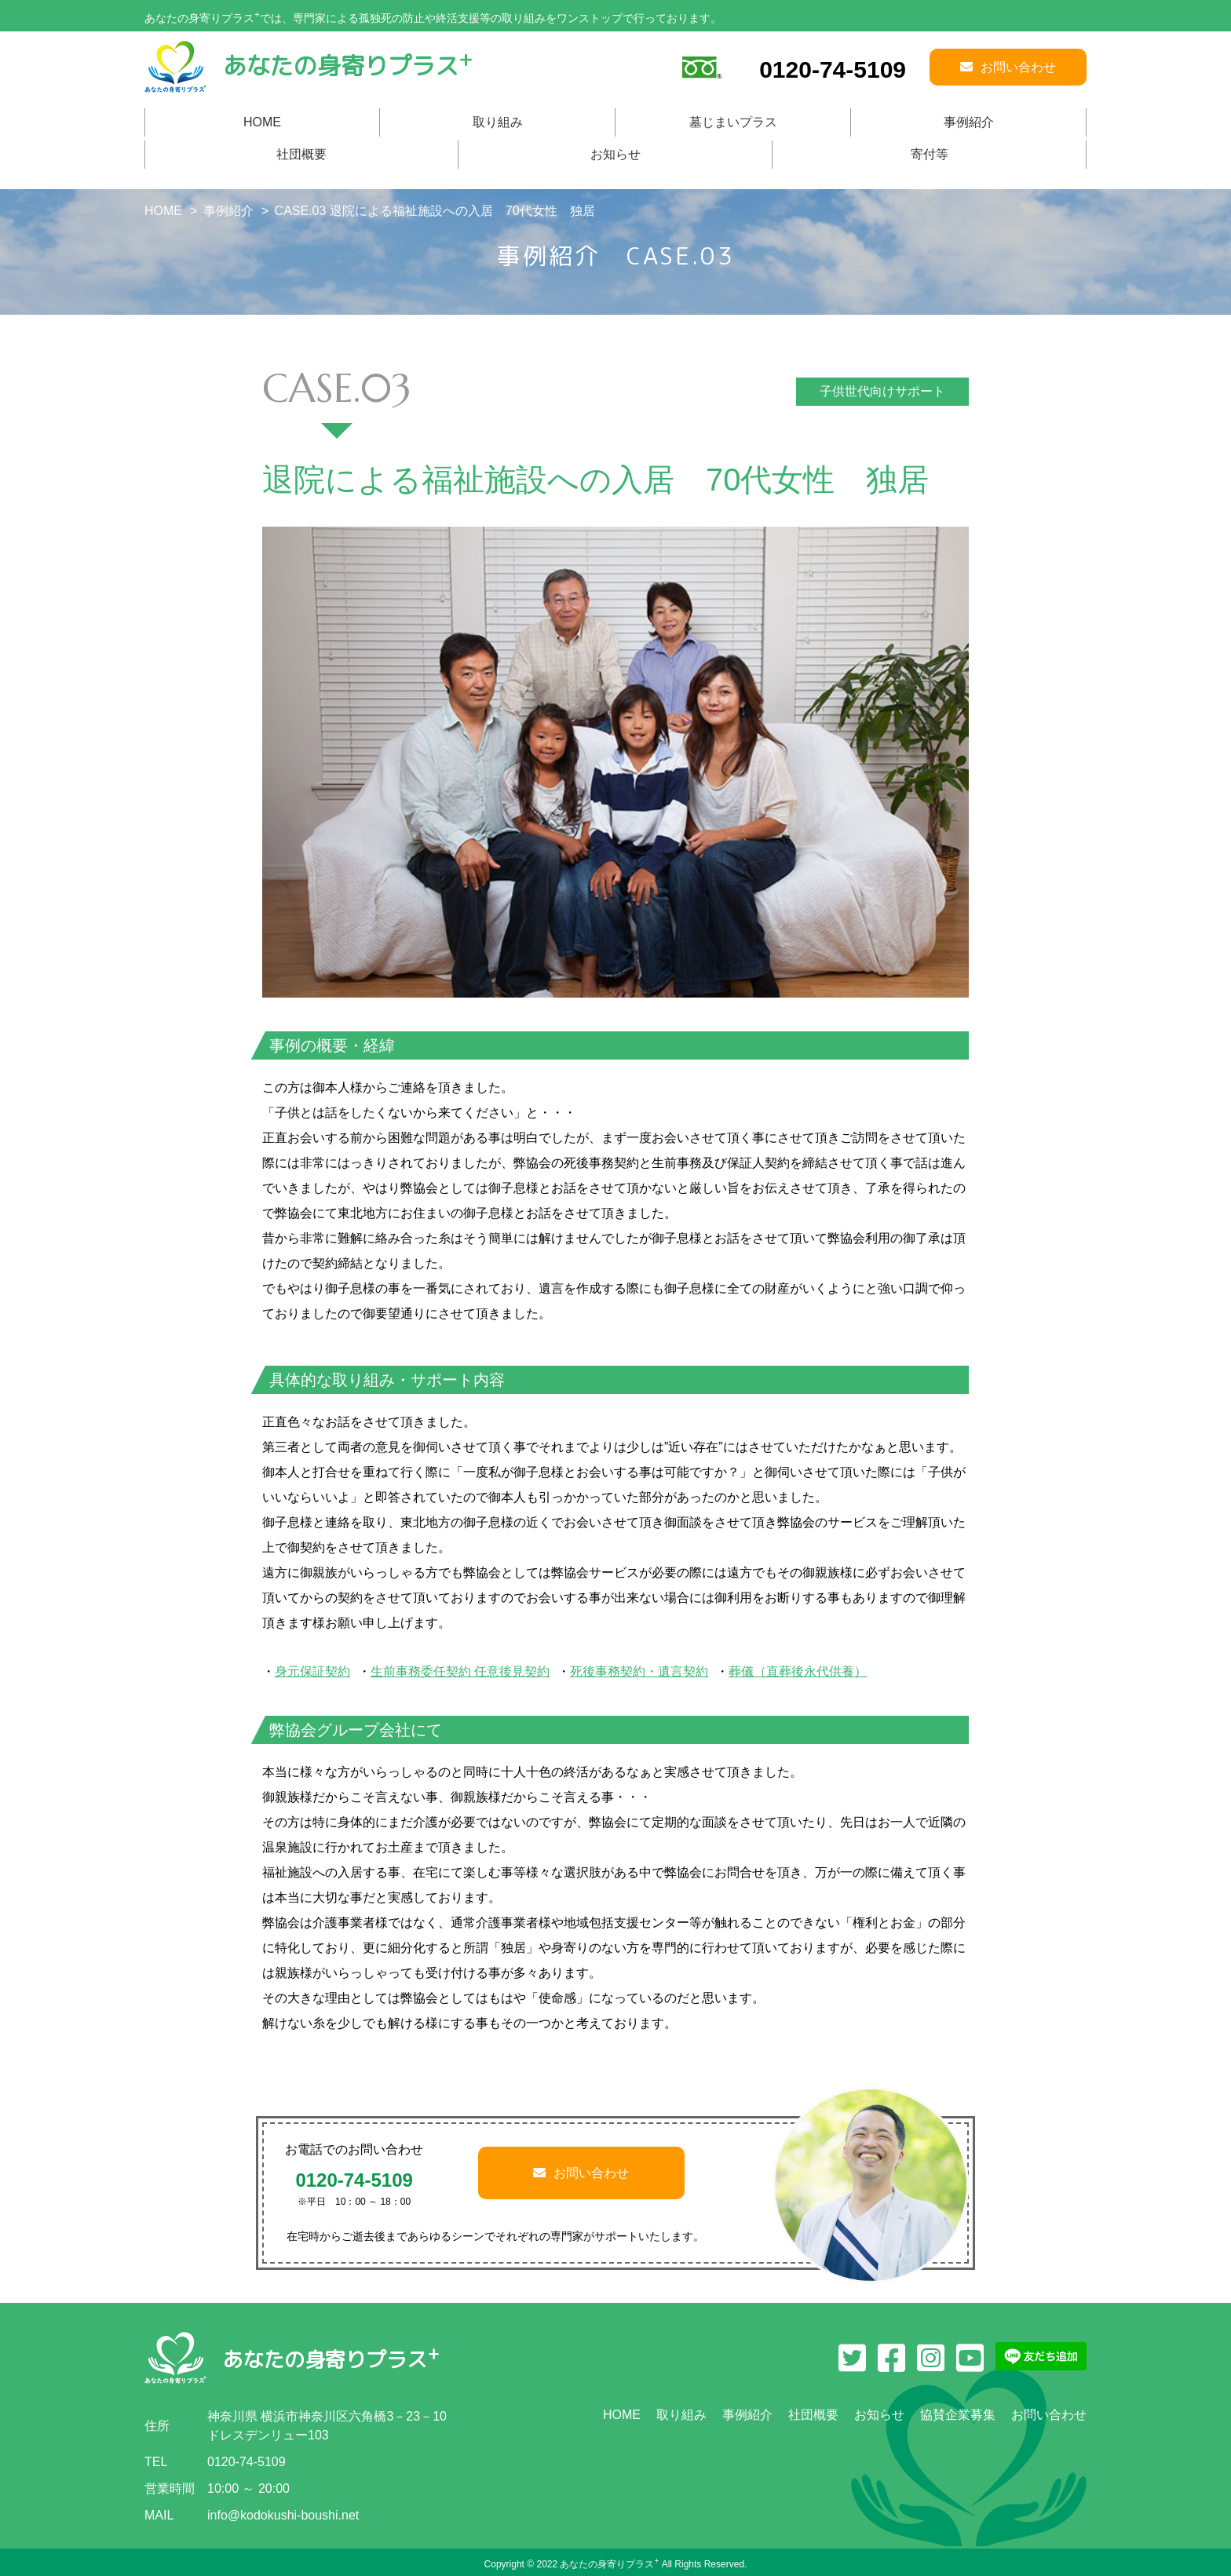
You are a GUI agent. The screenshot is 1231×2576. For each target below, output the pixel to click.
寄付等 (929, 154)
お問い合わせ (581, 2173)
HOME (262, 122)
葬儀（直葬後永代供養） (798, 1671)
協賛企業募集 (957, 2414)
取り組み (498, 122)
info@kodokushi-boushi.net (283, 2515)
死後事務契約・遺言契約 (639, 1671)
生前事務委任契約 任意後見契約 (460, 1671)
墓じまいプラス (733, 122)
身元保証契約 (312, 1671)
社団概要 (301, 154)
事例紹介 (969, 122)
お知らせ (615, 154)
